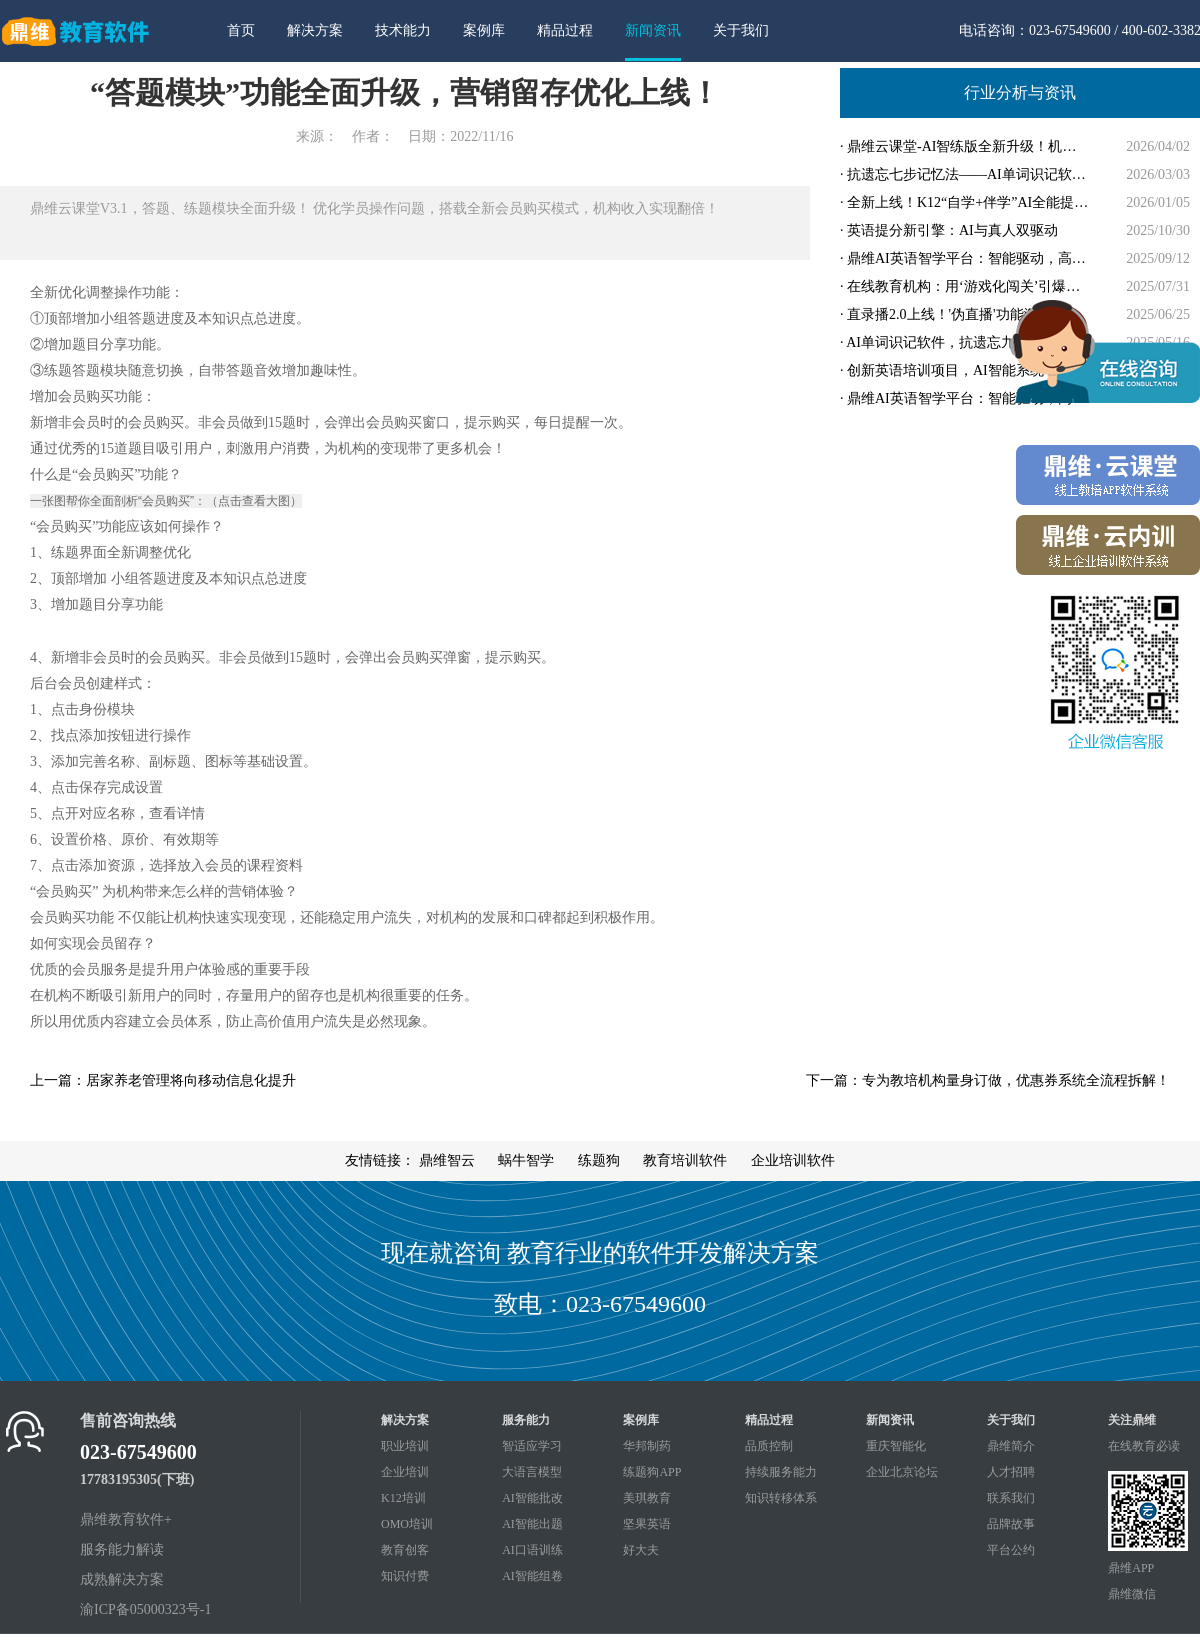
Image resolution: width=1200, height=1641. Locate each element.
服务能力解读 (122, 1549)
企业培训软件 (793, 1160)
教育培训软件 (685, 1160)
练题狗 (599, 1160)
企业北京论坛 (902, 1472)
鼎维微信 (1132, 1594)
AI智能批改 (532, 1498)
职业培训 (405, 1446)
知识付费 (405, 1576)
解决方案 (315, 30)
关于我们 (741, 30)
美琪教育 (647, 1498)
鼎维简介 (1011, 1446)
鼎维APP (1131, 1568)
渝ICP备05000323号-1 (145, 1609)
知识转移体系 (781, 1498)
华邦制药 (647, 1446)
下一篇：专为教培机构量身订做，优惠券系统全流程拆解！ (988, 1080)
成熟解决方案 (122, 1579)
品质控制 (769, 1446)
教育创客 (405, 1550)
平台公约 (1011, 1550)
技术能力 (403, 30)
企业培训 (405, 1472)
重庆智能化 (896, 1446)
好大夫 (641, 1550)
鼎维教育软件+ (126, 1519)
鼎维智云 (447, 1160)
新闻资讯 (653, 30)
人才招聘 (1011, 1472)
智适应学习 (532, 1446)
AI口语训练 (532, 1550)
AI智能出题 (532, 1524)
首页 (241, 30)
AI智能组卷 (532, 1576)
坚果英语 (647, 1524)
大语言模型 (532, 1472)
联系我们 (1011, 1498)
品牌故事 (1011, 1524)
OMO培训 (407, 1524)
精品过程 (565, 30)
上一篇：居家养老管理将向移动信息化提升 (163, 1080)
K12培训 (403, 1498)
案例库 (484, 30)
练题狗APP (652, 1472)
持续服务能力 (781, 1472)
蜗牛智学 (526, 1160)
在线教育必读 (1144, 1446)
